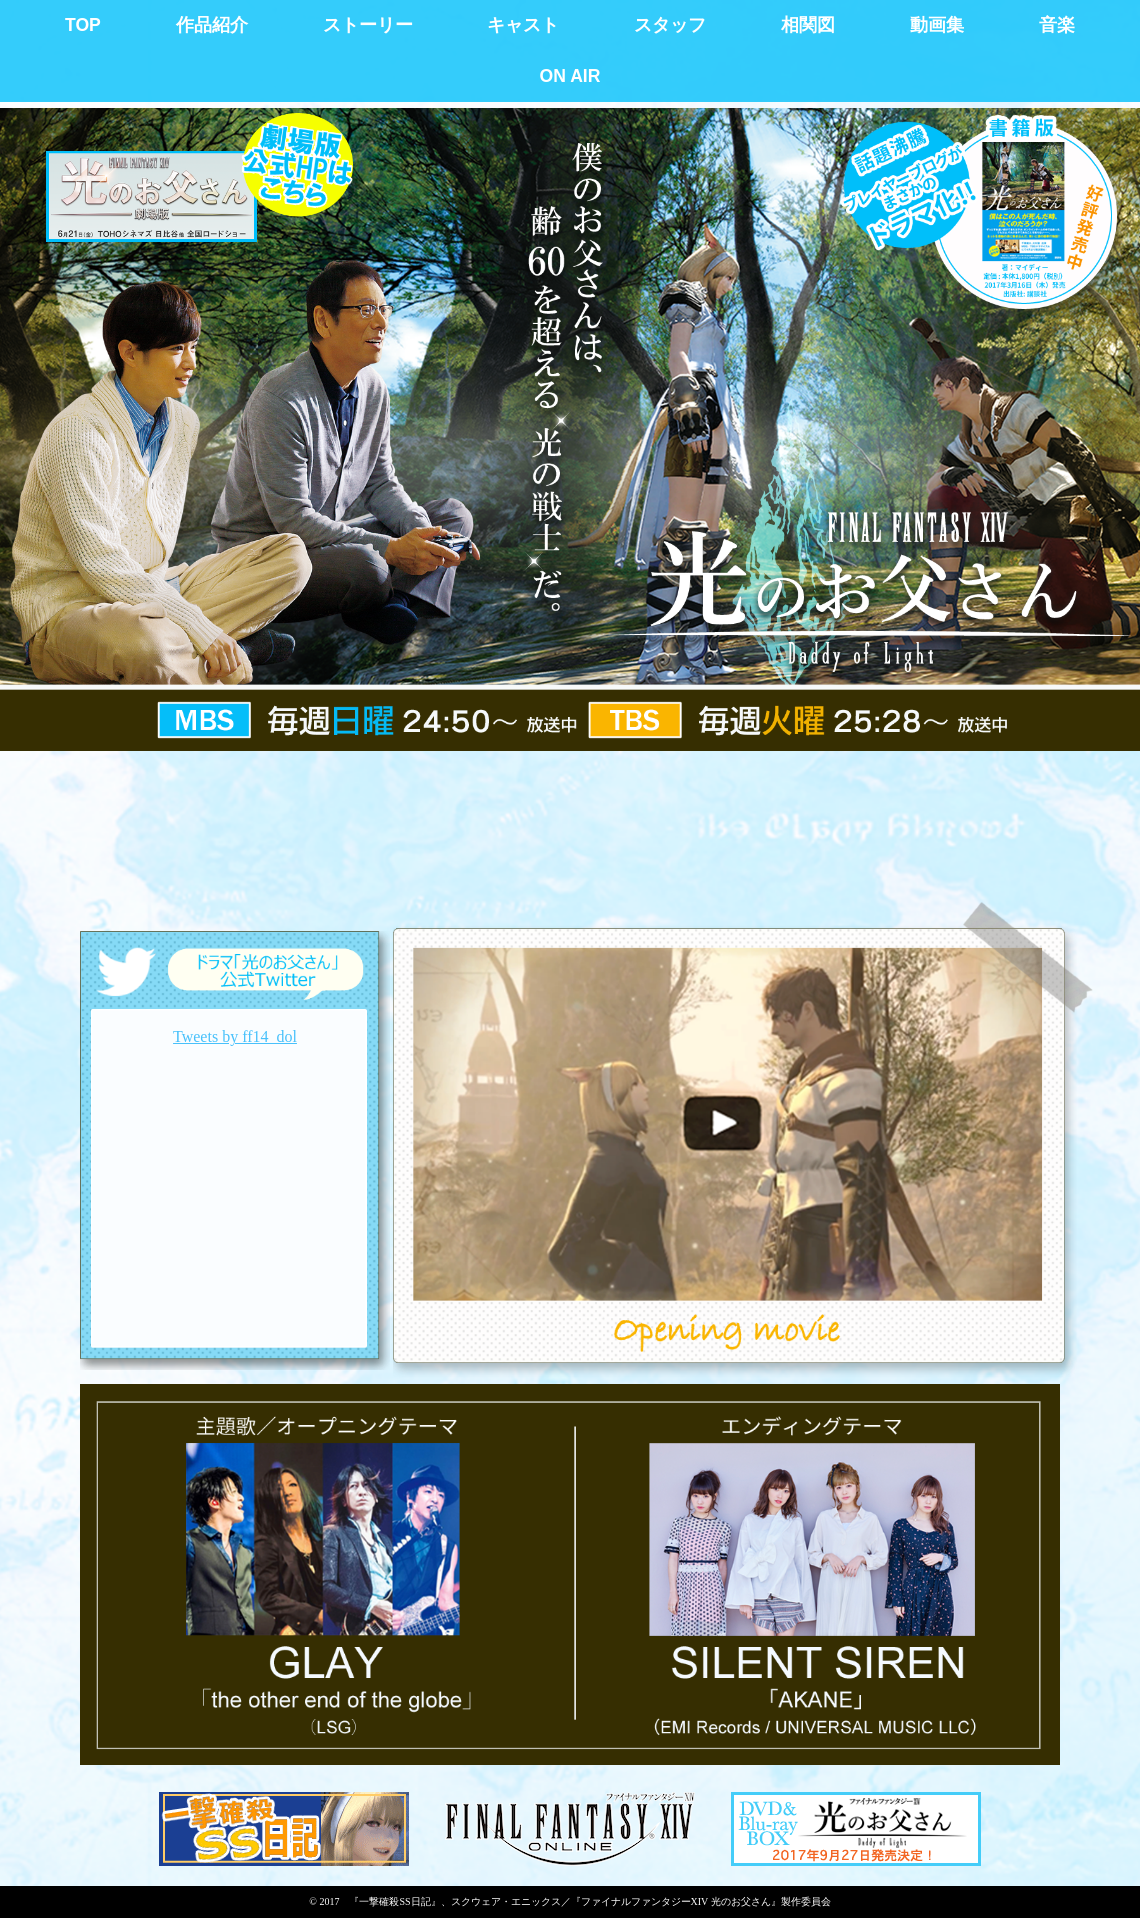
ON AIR (570, 76)
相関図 (808, 25)
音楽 (1057, 25)
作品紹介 (212, 25)
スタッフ (670, 25)
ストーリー (368, 25)
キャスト (523, 25)
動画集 (937, 25)
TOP (83, 25)
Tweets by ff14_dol (235, 1036)
